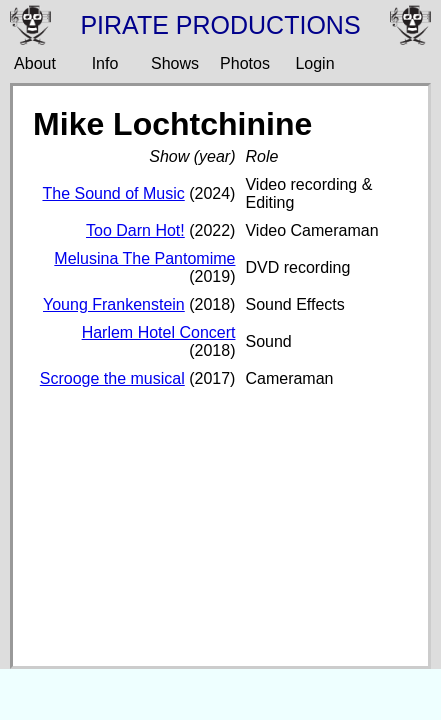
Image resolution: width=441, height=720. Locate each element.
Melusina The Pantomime (144, 258)
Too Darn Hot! (135, 230)
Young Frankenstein (114, 304)
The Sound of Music (113, 193)
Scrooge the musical (112, 378)
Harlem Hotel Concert (159, 332)
